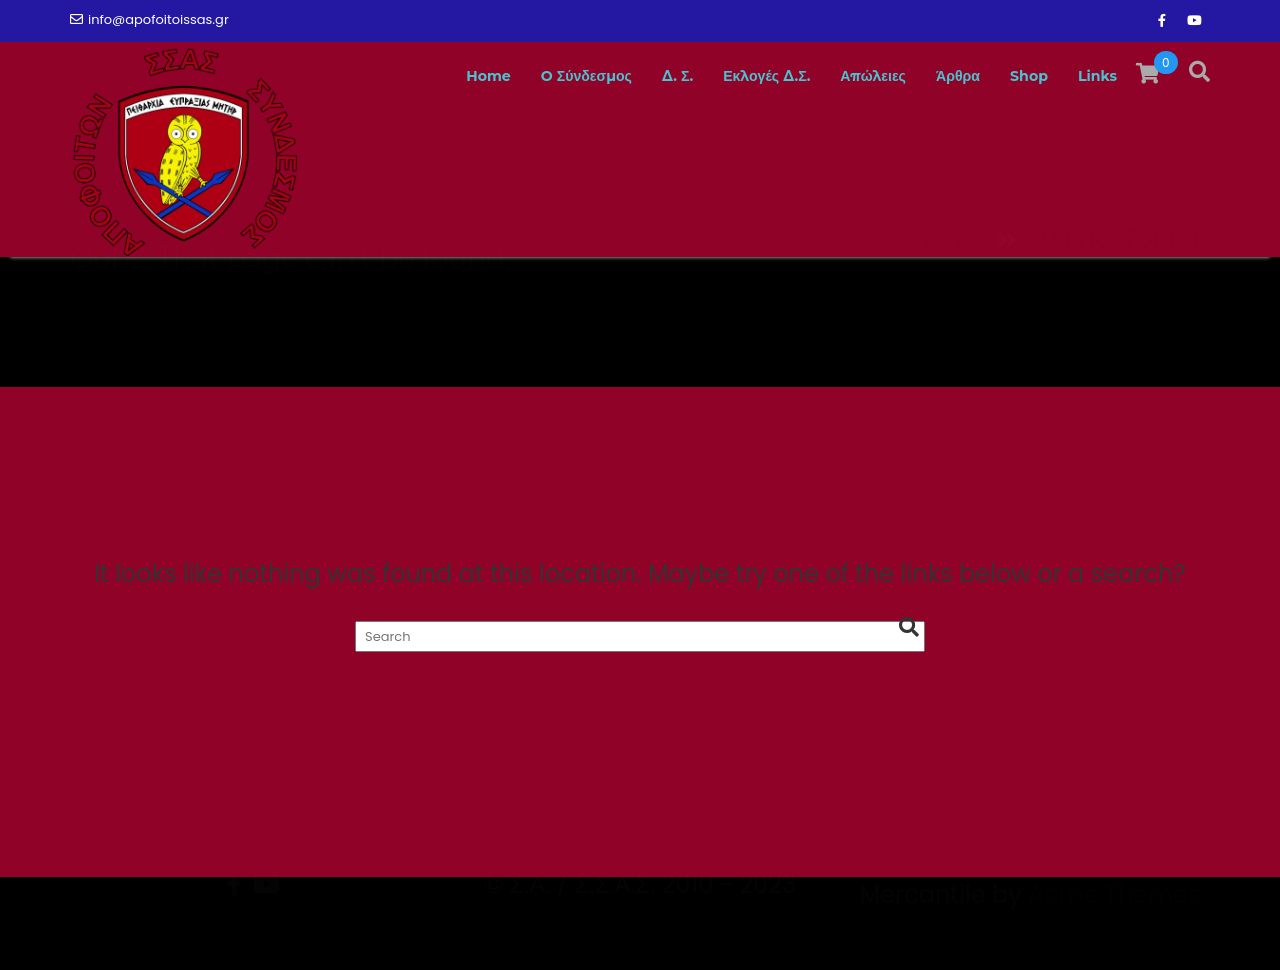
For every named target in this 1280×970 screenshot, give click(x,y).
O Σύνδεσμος (521, 76)
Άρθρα (939, 76)
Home (410, 76)
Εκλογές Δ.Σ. (723, 76)
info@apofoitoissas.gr (149, 19)
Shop (1018, 76)
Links (1094, 76)
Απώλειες (845, 76)
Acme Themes (1114, 934)
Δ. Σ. (623, 76)
